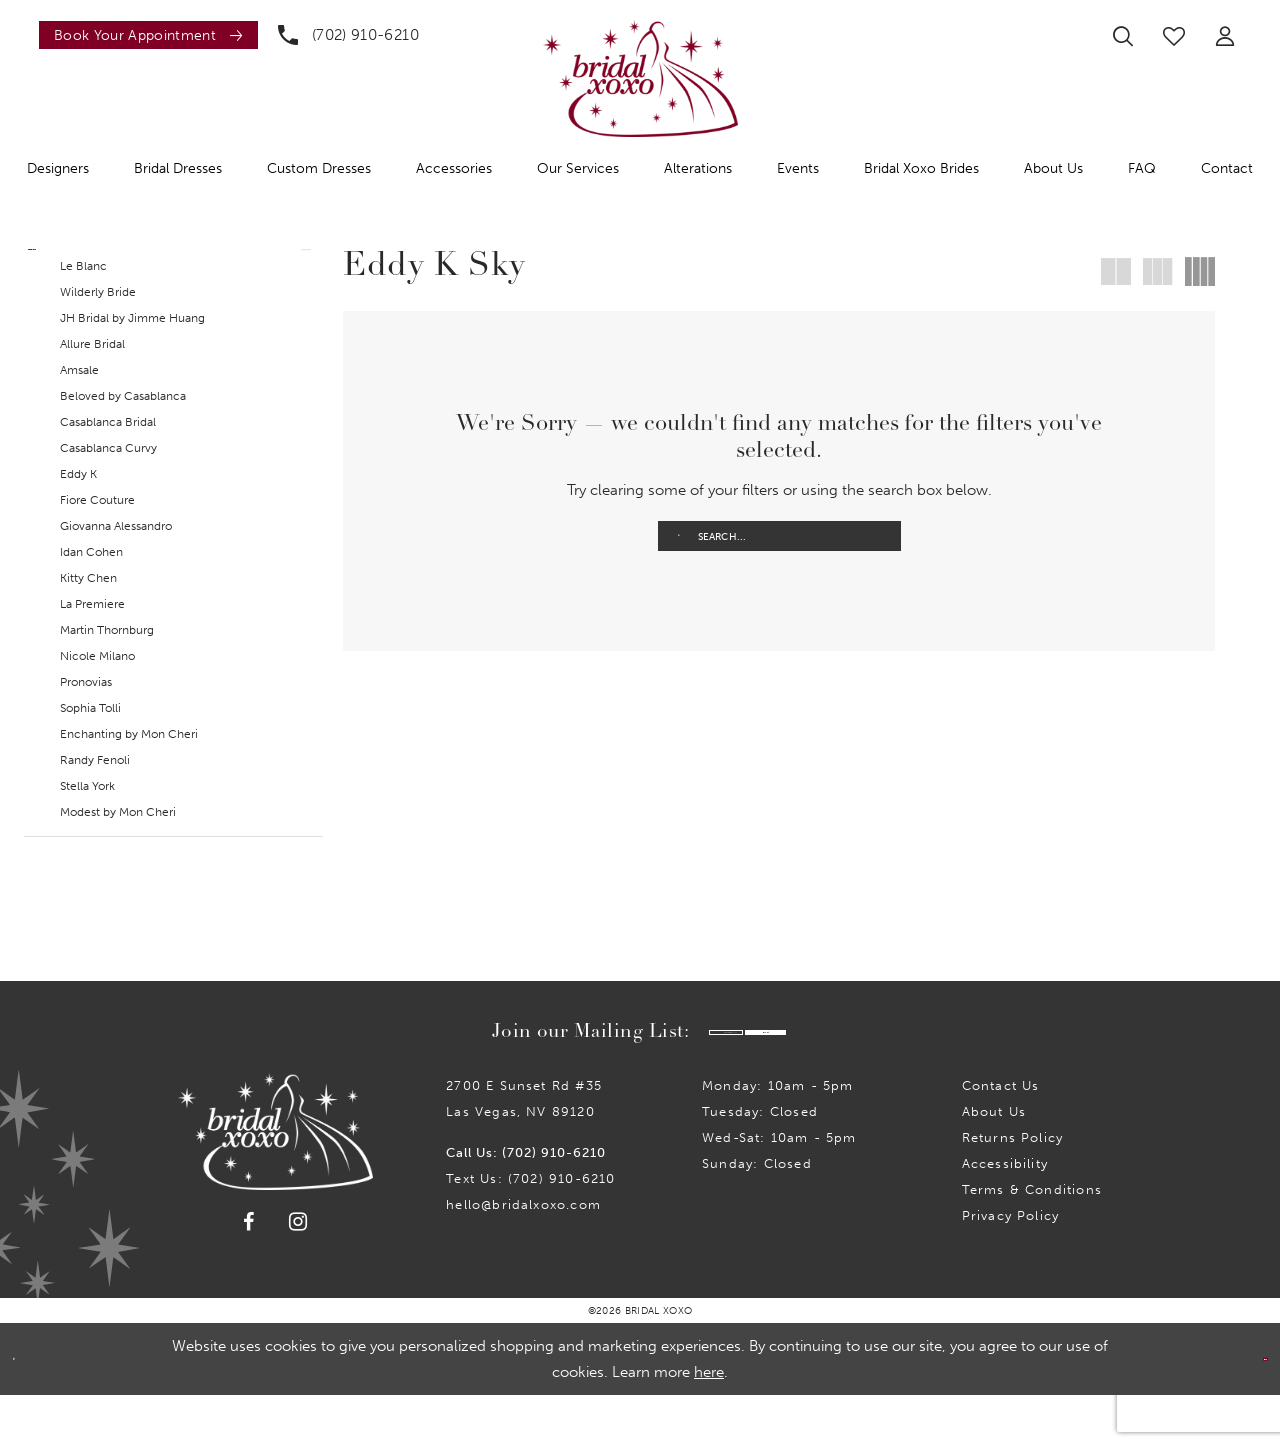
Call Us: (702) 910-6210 (526, 1203)
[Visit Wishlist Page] (1174, 36)
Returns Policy (1013, 1188)
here (709, 1423)
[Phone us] (348, 35)
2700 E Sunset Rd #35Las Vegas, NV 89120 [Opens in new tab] (524, 1149)
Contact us (1001, 1136)
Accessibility (1005, 1214)
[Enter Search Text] (779, 536)
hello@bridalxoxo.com (523, 1255)
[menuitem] (143, 35)
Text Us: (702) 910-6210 (530, 1229)
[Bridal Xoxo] (640, 78)
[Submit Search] (679, 536)
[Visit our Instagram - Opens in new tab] (298, 1272)
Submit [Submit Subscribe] (850, 1078)
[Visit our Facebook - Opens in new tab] (249, 1273)
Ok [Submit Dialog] (1247, 1410)
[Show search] (1123, 36)
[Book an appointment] (148, 35)
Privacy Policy (1011, 1266)
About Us (994, 1162)
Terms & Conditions (1032, 1240)
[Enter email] (653, 1078)
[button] (1225, 36)
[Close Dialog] (29, 1409)
